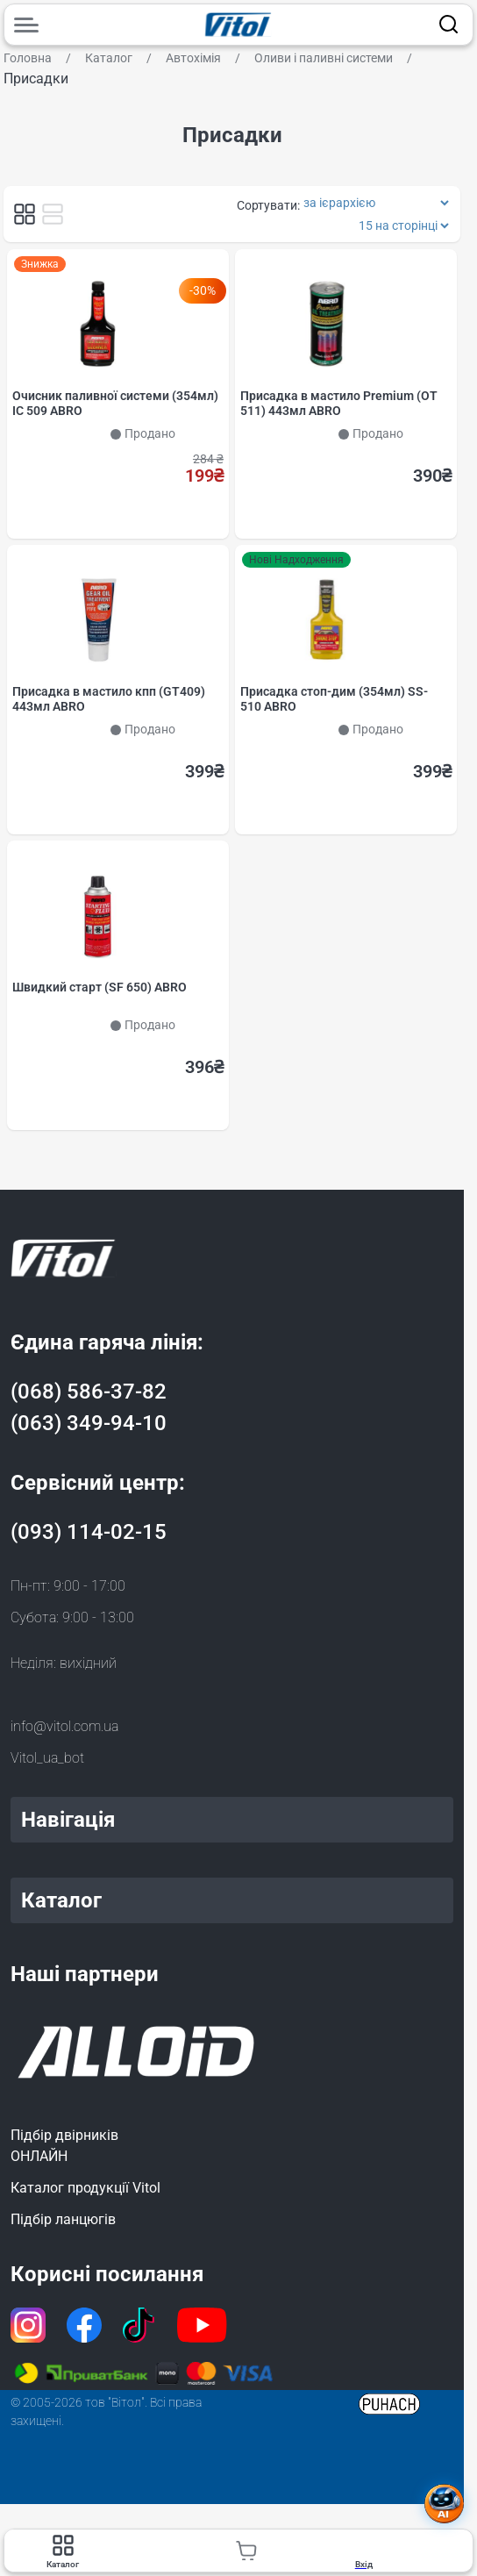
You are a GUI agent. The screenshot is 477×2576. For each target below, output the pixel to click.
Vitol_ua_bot (47, 1759)
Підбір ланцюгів (63, 2221)
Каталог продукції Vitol (85, 2189)
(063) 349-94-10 (89, 1425)
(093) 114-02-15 (89, 1533)
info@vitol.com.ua (64, 1728)
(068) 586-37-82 (89, 1393)
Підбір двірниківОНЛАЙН (64, 2147)
